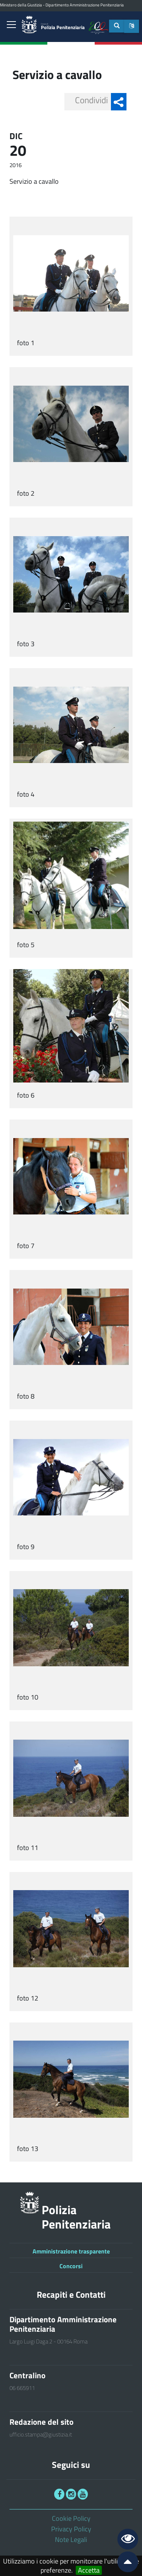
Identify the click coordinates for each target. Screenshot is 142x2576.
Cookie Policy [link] (71, 2518)
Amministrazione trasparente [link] (71, 2251)
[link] (11, 25)
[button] (131, 26)
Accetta (89, 2570)
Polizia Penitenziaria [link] (63, 26)
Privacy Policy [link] (71, 2529)
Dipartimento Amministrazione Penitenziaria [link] (84, 5)
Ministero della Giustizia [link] (21, 5)
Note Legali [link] (71, 2539)
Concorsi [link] (71, 2265)
